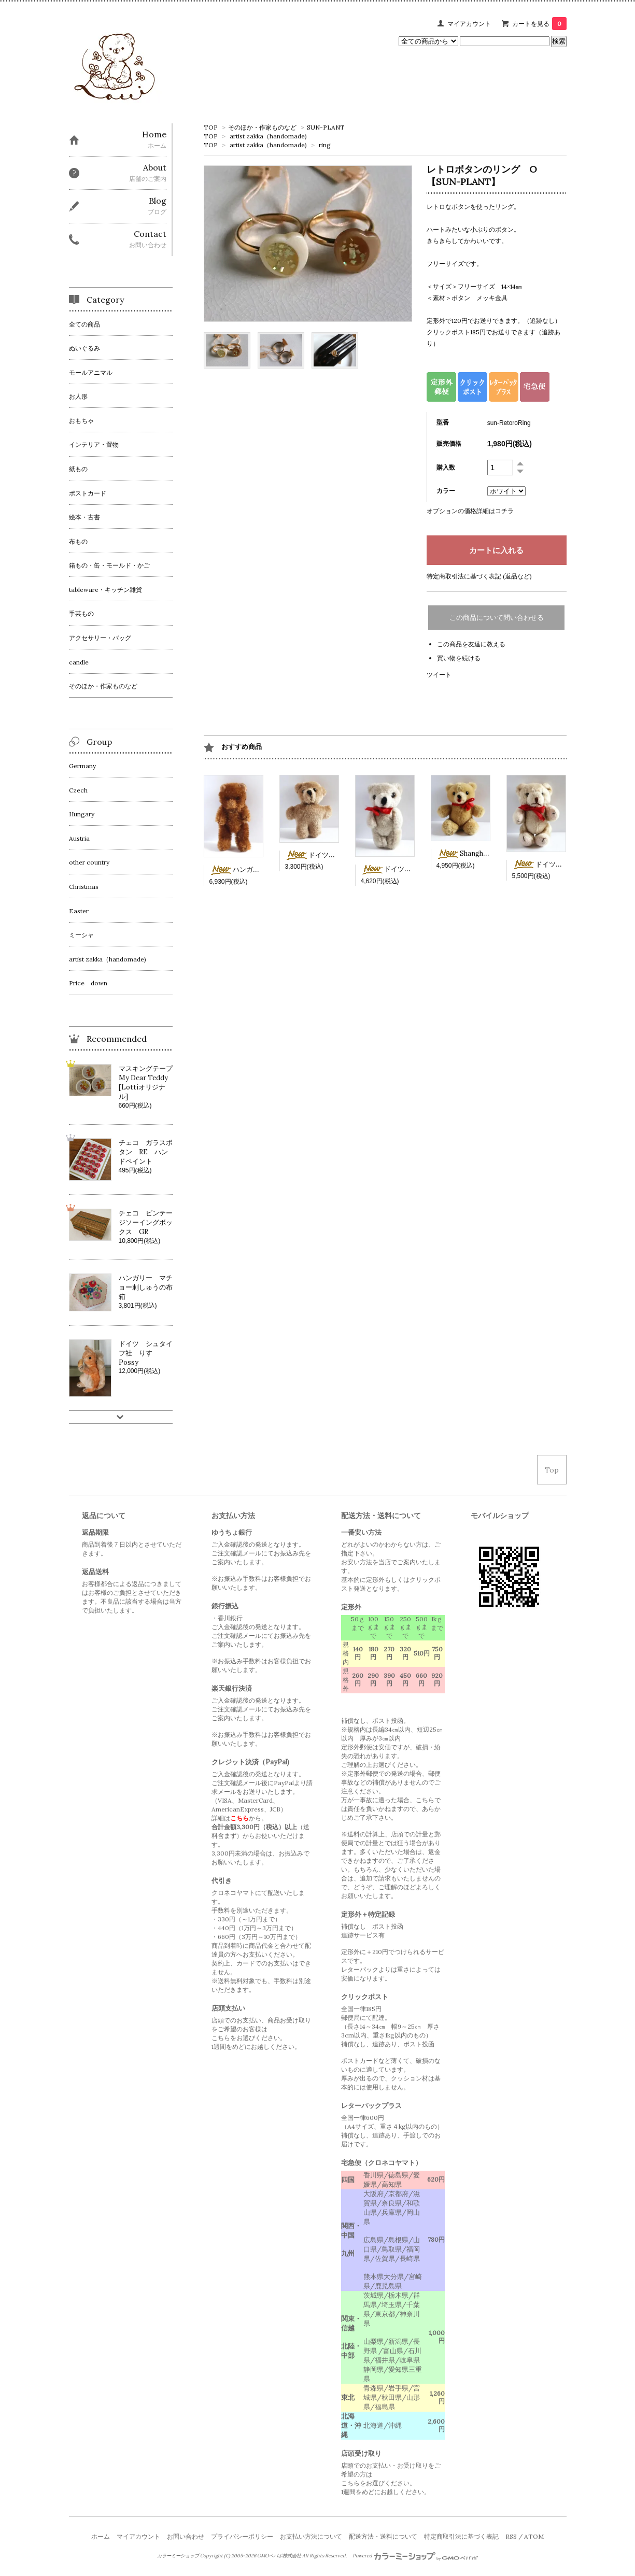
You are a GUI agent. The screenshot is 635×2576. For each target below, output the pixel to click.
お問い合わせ (185, 2536)
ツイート (439, 674)
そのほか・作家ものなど (262, 127)
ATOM (534, 2536)
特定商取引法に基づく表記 (461, 2536)
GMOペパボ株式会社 (279, 2556)
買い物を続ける (459, 658)
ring (325, 145)
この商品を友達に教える (471, 644)
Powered (415, 2556)
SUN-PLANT (326, 127)
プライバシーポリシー (242, 2536)
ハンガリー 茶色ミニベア (261, 869)
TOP (211, 127)
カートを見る (539, 23)
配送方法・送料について (383, 2536)
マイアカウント (469, 23)
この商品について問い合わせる (496, 617)
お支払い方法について (311, 2536)
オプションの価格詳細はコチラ (470, 511)
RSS (511, 2536)
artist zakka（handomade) (268, 136)
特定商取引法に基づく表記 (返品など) (479, 576)
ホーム (100, 2536)
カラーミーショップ (178, 2556)
